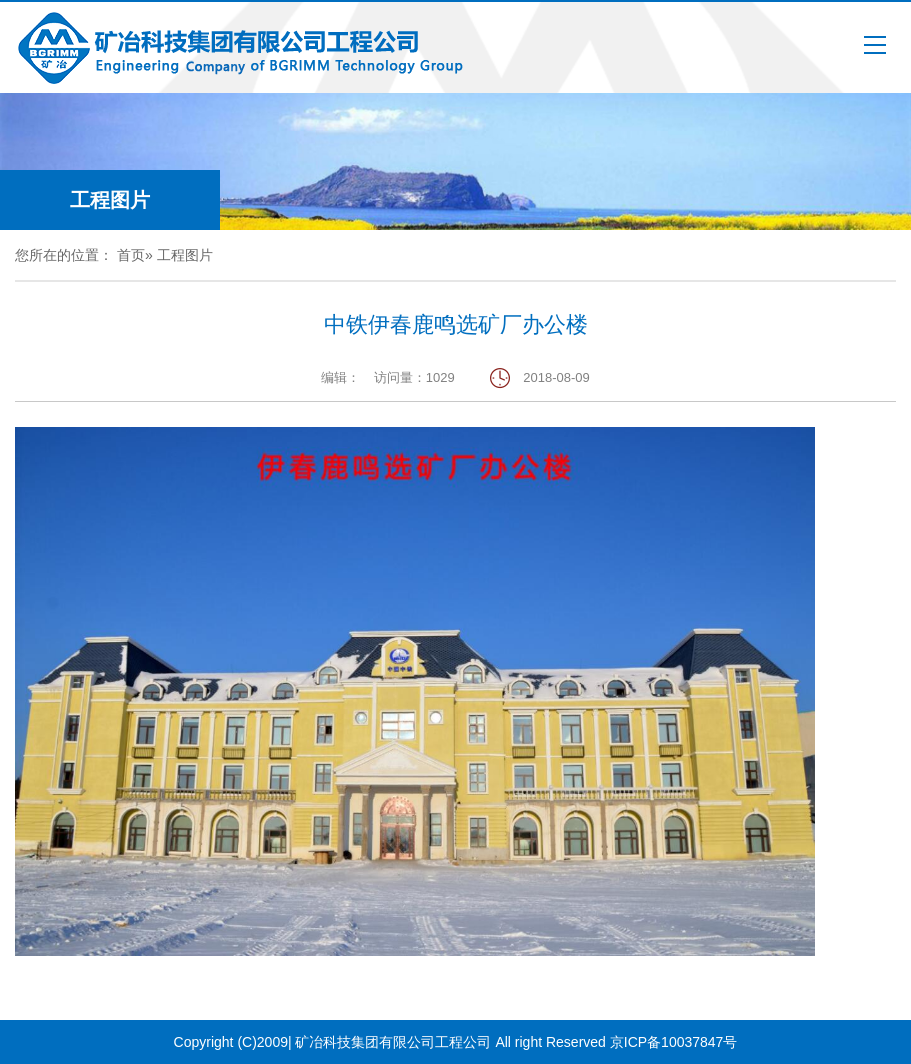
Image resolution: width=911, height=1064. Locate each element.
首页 (131, 255)
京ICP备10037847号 (674, 1042)
